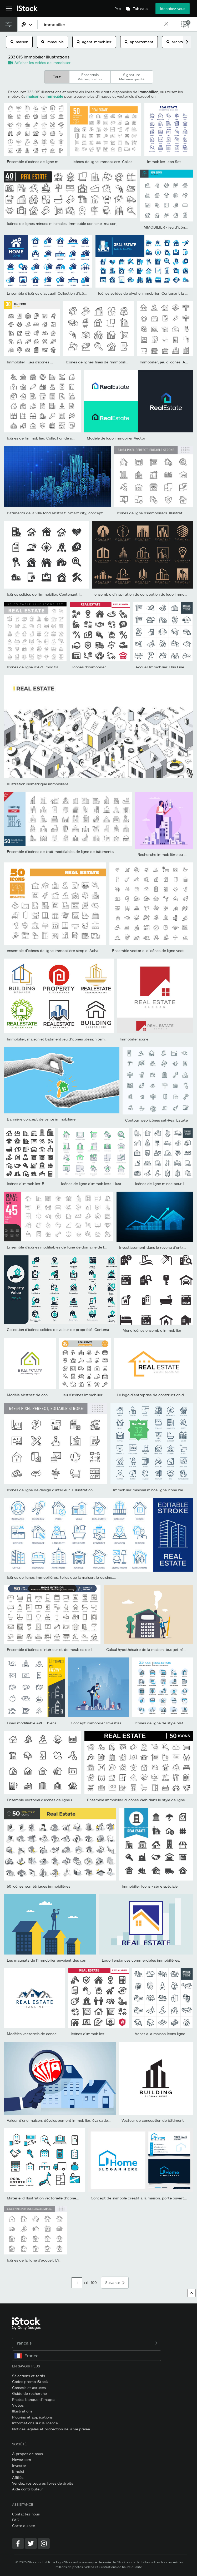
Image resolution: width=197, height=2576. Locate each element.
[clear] (166, 24)
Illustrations (22, 2411)
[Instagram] (44, 2543)
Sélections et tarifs (28, 2375)
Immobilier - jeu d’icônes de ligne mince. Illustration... (53, 362)
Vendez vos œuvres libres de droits (42, 2483)
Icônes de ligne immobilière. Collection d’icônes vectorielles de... (128, 161)
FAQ (15, 2520)
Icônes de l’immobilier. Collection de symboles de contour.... (58, 438)
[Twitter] (31, 2543)
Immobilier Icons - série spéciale (150, 1886)
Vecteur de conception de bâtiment (153, 2120)
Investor (19, 2465)
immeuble (52, 42)
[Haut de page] (191, 2293)
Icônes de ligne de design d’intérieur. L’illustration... (51, 1490)
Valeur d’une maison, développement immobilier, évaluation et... (62, 2120)
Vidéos (18, 2405)
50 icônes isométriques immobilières (38, 1886)
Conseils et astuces (29, 2387)
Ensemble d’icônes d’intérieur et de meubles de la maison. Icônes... (65, 1649)
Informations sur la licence (35, 2423)
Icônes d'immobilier (89, 667)
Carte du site (23, 2525)
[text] (101, 24)
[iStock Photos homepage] (27, 8)
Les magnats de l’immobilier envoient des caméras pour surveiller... (65, 1960)
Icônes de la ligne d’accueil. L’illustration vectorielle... (52, 2260)
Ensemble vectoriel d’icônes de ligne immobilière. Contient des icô (64, 1800)
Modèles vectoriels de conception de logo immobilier (53, 2033)
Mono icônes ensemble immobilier (152, 1330)
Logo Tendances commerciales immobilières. (141, 1960)
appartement (139, 42)
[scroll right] (187, 42)
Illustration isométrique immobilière (37, 784)
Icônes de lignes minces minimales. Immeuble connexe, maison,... (63, 223)
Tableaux (141, 9)
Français (86, 2342)
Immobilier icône (134, 1039)
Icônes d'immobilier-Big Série (32, 1183)
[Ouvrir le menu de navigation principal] (8, 8)
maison (19, 42)
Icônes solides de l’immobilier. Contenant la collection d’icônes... (62, 594)
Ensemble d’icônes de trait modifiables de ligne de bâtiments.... (62, 851)
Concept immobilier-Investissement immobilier (111, 1723)
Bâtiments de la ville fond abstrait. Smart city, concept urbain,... (63, 513)
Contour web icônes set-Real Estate (156, 1120)
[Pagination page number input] (77, 2282)
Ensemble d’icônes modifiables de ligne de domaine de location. (62, 1247)
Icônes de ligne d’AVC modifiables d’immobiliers (48, 667)
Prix (117, 8)
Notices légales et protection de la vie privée (51, 2429)
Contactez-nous (26, 2514)
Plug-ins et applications (32, 2417)
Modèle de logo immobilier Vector (116, 438)
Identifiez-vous (172, 8)
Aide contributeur (27, 2489)
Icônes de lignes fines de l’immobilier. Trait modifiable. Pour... (118, 362)
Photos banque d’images (33, 2399)
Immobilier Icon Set (164, 161)
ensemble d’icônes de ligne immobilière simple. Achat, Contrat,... (63, 950)
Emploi (18, 2471)
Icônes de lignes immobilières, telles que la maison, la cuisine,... (61, 1577)
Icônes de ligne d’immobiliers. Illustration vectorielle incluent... (115, 1183)
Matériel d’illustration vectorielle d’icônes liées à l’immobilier (58, 2198)
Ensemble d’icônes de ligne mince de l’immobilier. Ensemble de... (63, 161)
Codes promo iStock (30, 2381)
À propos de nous (27, 2453)
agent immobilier (94, 42)
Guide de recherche (29, 2393)
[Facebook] (18, 2543)
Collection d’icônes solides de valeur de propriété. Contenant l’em (64, 1329)
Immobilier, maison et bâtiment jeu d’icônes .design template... (62, 1039)
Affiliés (17, 2477)
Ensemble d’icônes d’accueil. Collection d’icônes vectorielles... (60, 293)
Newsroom (21, 2459)
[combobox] (27, 24)
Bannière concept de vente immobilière (41, 1119)
